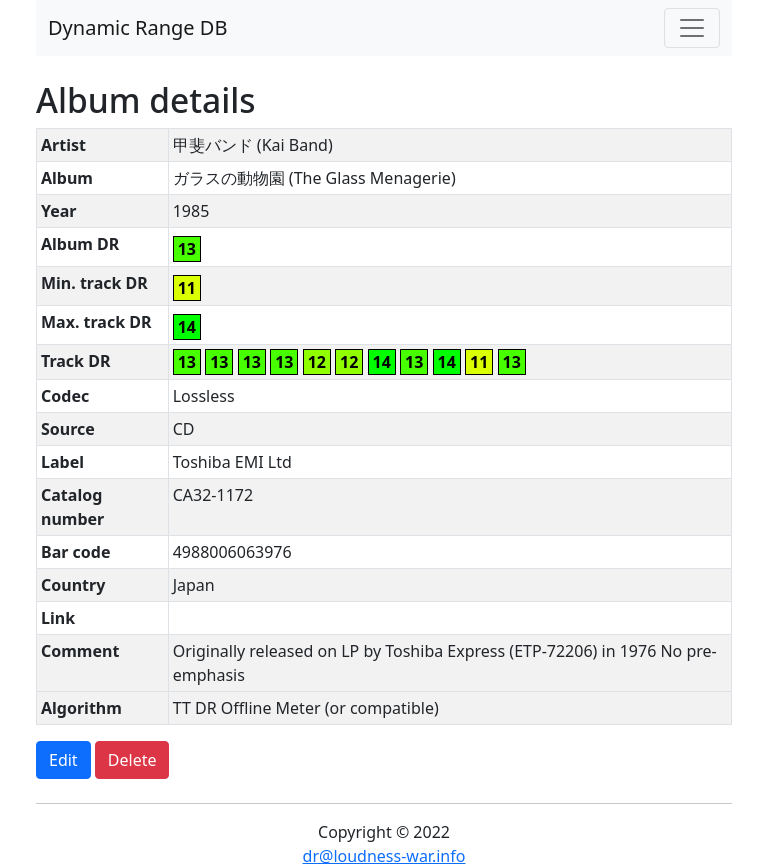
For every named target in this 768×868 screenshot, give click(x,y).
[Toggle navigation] (692, 28)
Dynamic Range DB (137, 27)
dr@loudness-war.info (384, 856)
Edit (63, 760)
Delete (132, 760)
